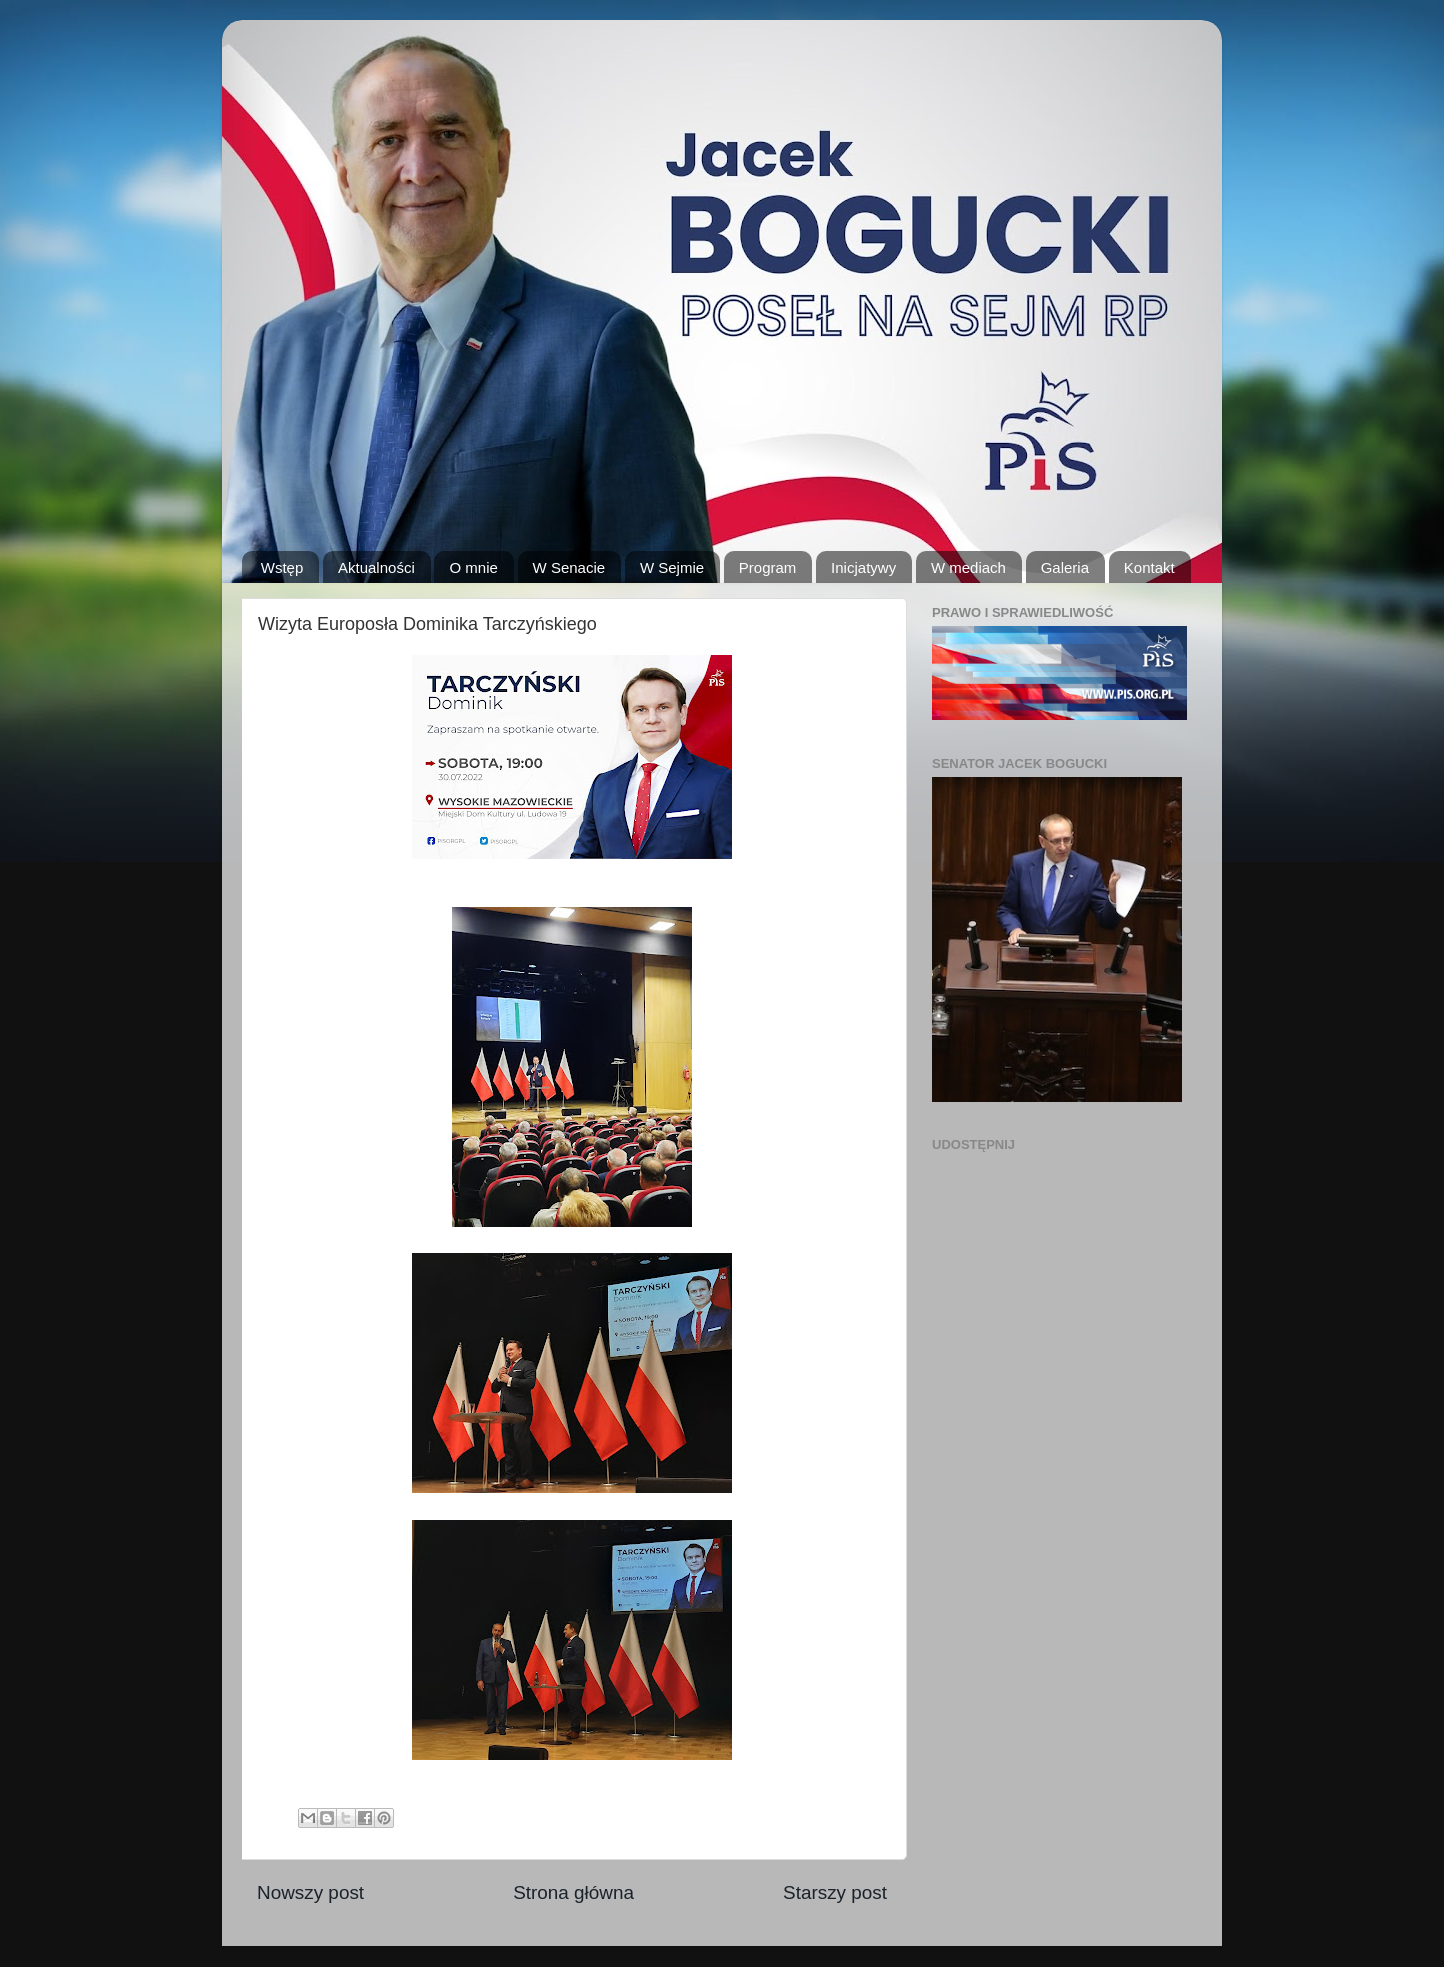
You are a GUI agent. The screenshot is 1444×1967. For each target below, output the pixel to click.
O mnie (473, 567)
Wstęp (282, 567)
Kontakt (1149, 567)
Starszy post (835, 1892)
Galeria (1065, 567)
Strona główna (573, 1892)
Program (768, 567)
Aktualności (376, 567)
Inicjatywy (863, 567)
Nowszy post (310, 1892)
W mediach (968, 567)
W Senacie (569, 567)
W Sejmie (672, 567)
